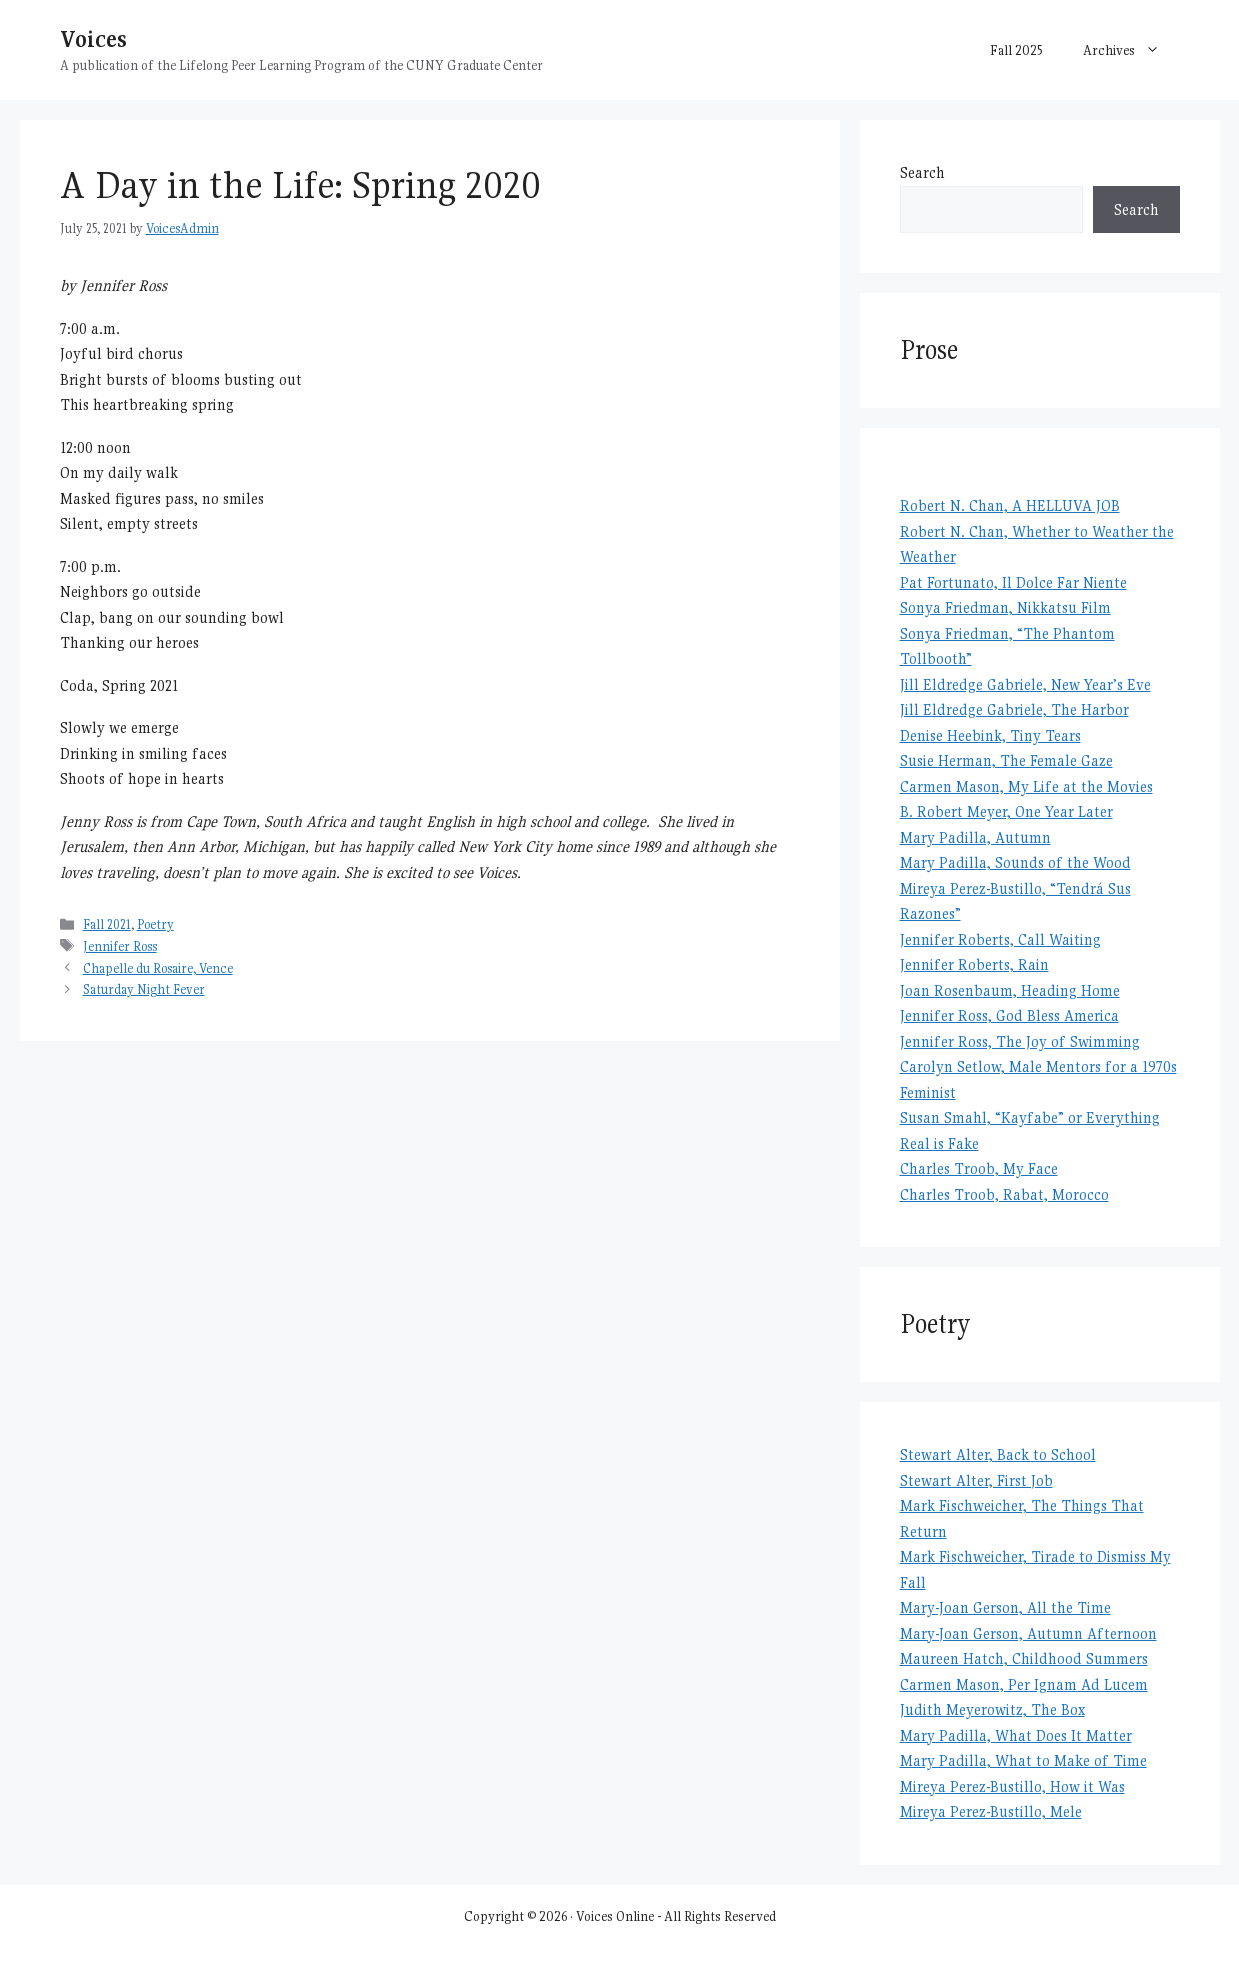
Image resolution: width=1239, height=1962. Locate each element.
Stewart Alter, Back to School (998, 1454)
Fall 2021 (107, 924)
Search (922, 172)
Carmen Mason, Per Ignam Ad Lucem (1024, 1684)
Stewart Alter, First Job (976, 1480)
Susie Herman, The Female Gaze (1006, 760)
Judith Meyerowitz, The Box (992, 1709)
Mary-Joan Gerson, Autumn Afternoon (1028, 1633)
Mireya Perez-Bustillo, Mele (991, 1811)
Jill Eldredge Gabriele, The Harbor (1014, 709)
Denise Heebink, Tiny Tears (990, 735)
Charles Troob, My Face (979, 1168)
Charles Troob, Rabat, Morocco (1004, 1194)
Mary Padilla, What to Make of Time (1023, 1760)
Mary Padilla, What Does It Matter (1016, 1735)
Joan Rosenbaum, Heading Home (1010, 990)
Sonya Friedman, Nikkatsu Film (1005, 607)
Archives (1131, 50)
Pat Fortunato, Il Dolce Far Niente (1013, 582)
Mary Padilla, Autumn (975, 837)
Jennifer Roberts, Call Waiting (1000, 939)
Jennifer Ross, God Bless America (1009, 1015)
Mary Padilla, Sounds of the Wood (1015, 862)
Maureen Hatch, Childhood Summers (1024, 1658)
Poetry (155, 924)
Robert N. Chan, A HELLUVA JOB (1010, 505)
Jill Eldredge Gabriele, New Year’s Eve (1025, 684)
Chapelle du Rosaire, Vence (158, 968)
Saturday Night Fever (144, 989)
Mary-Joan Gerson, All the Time (1005, 1607)
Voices (93, 38)
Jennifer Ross (120, 946)
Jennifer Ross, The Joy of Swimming (1020, 1041)
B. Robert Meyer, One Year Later (1006, 811)
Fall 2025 (1016, 50)
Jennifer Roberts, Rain (974, 964)
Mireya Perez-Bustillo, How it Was (1012, 1786)
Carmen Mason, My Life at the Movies (1026, 786)
